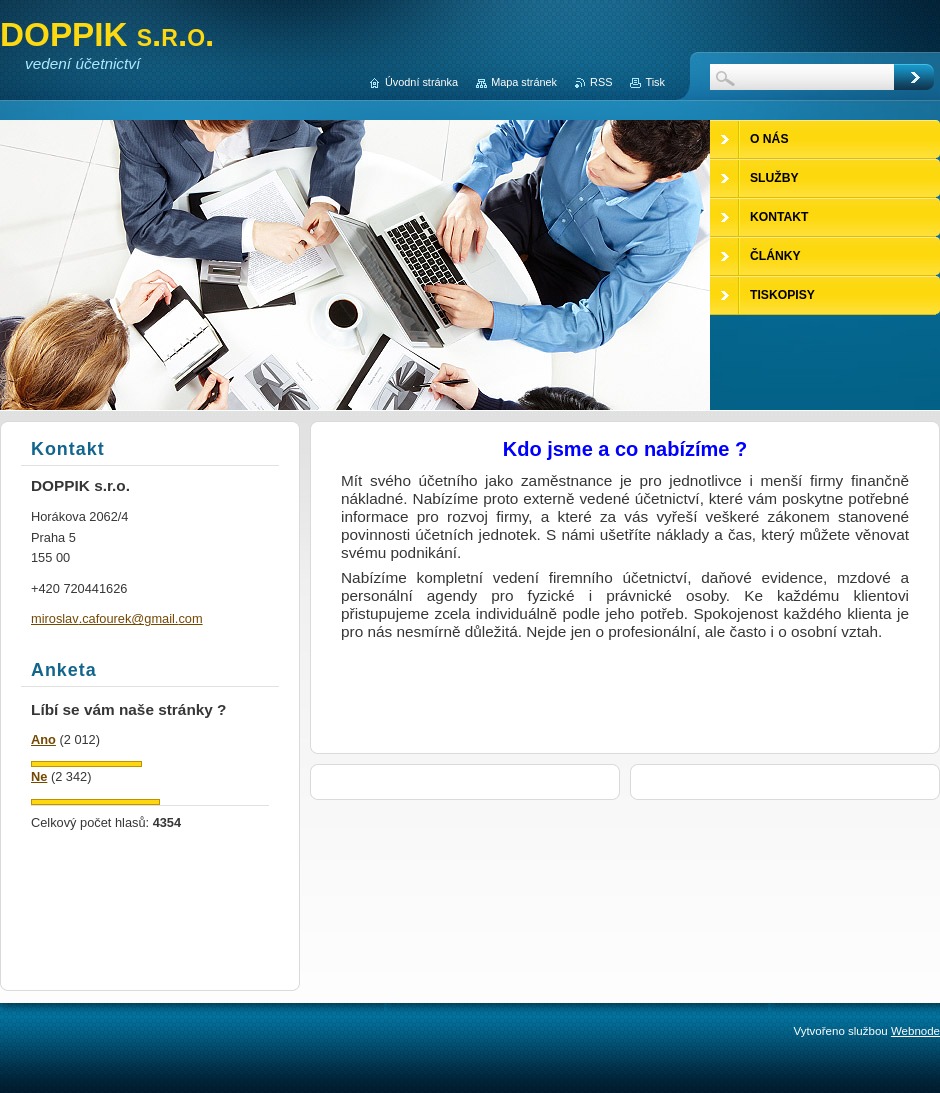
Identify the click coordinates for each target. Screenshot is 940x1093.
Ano (43, 739)
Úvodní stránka (421, 82)
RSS (601, 82)
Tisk (655, 82)
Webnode (915, 1031)
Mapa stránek (524, 82)
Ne (39, 776)
